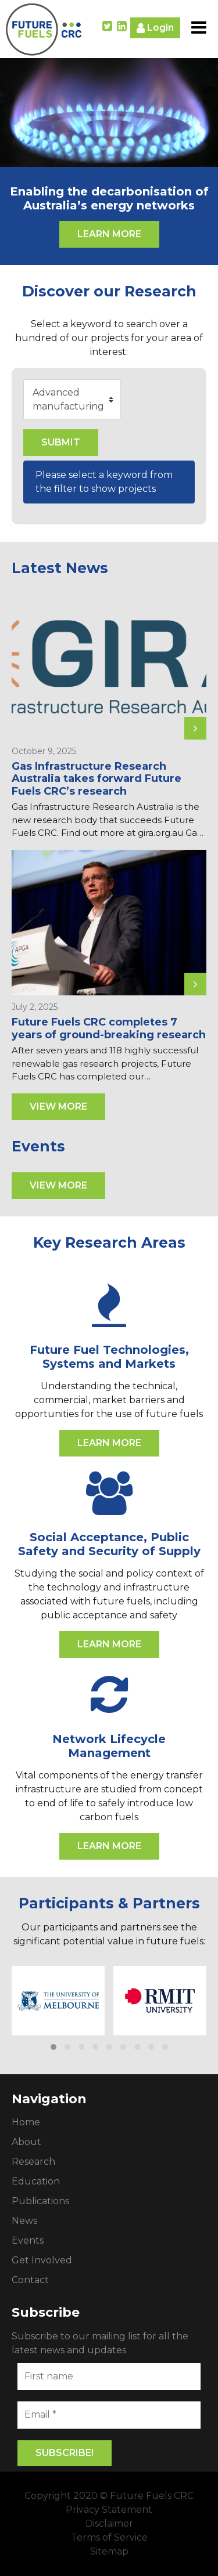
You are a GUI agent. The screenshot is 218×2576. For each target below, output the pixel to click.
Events (28, 2240)
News (24, 2220)
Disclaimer (109, 2523)
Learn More (109, 234)
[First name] (109, 2376)
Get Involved (42, 2260)
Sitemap (109, 2551)
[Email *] (109, 2414)
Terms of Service (109, 2537)
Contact (30, 2279)
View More (58, 1106)
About (26, 2141)
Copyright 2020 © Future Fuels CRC (109, 2495)
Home (26, 2122)
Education (36, 2181)
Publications (40, 2201)
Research (33, 2161)
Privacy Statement (109, 2509)
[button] (53, 2047)
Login (155, 28)
